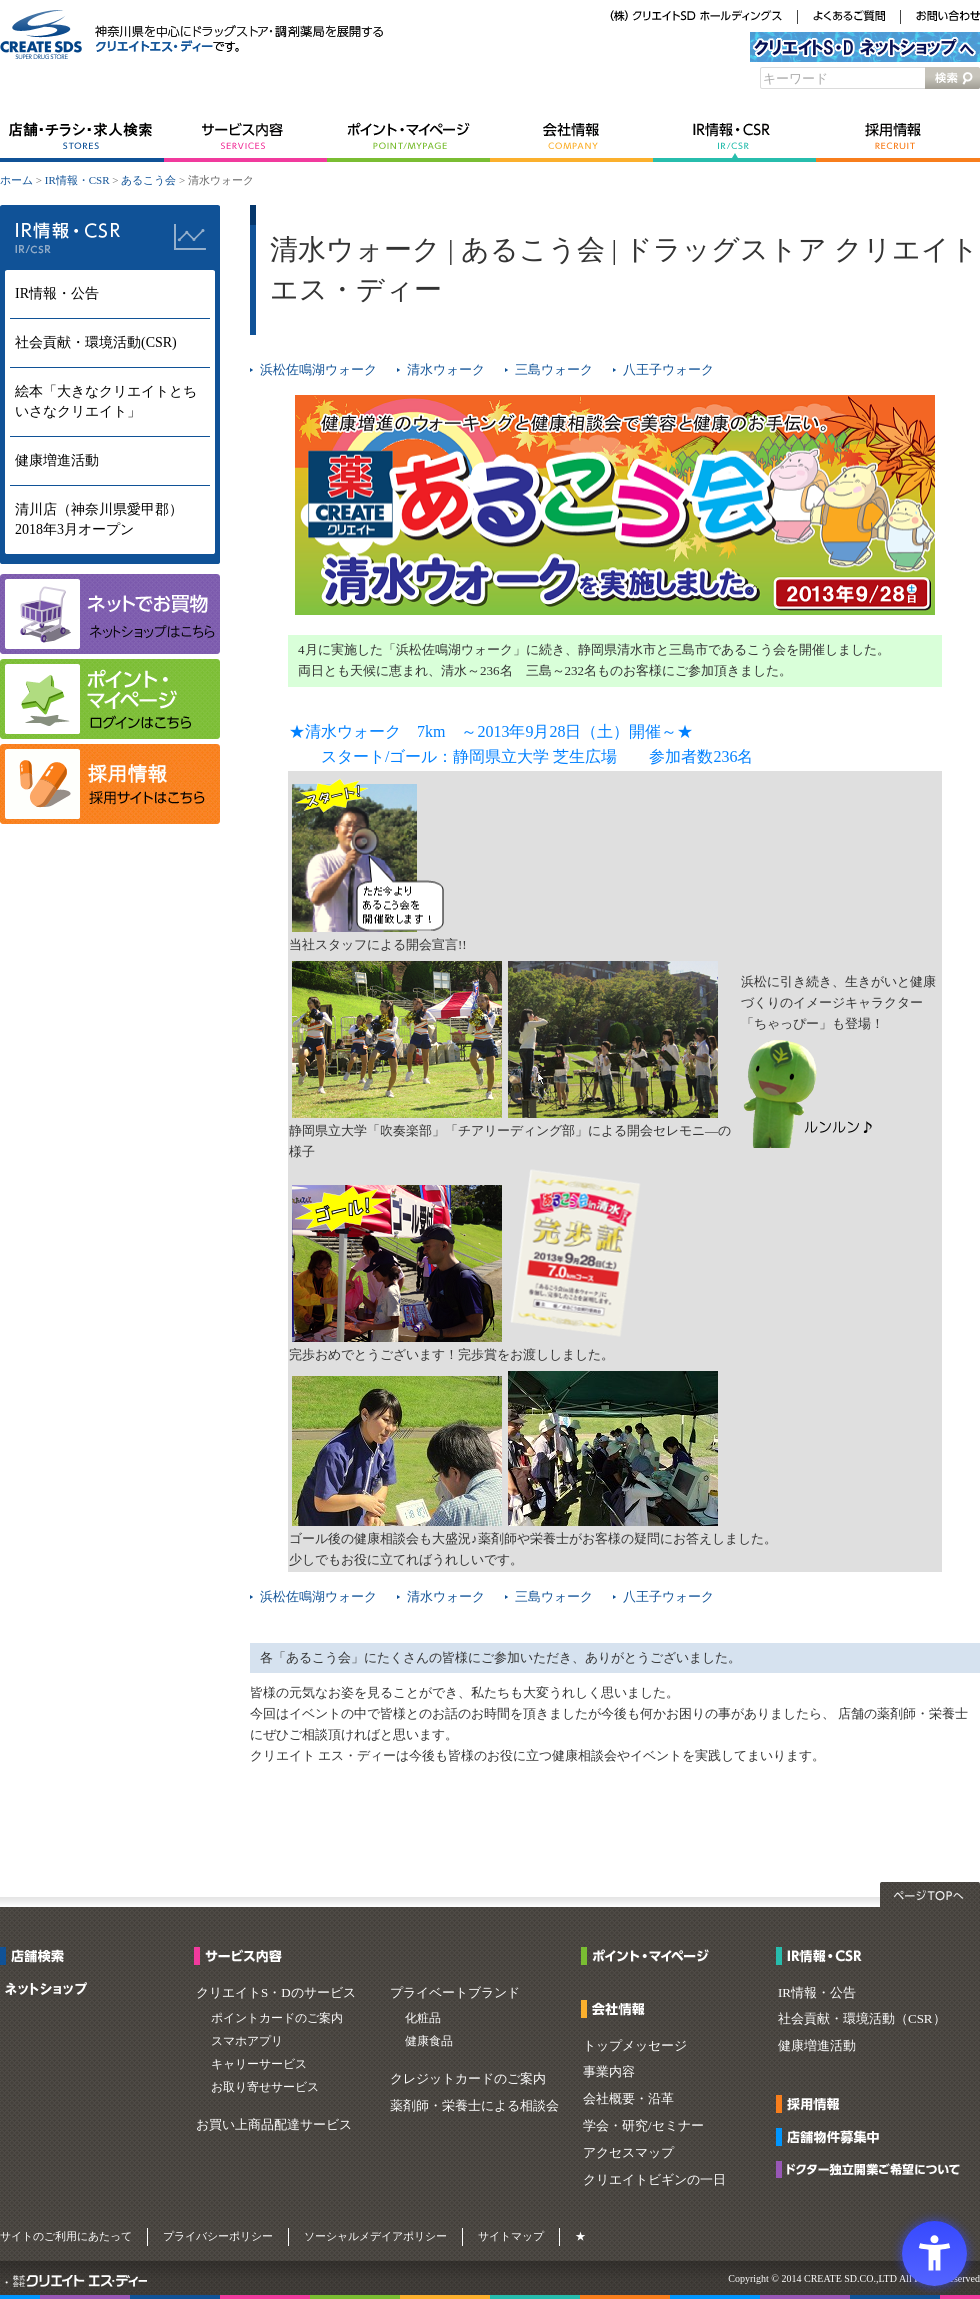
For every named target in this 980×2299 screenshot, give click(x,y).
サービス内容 (245, 137)
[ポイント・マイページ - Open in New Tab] (650, 1958)
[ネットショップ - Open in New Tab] (46, 1991)
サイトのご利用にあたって (66, 2236)
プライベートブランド (455, 1992)
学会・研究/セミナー (643, 2125)
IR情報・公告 (57, 293)
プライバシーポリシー (218, 2236)
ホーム (16, 180)
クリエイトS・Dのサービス (276, 1992)
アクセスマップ (628, 2152)
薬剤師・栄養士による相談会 (474, 2105)
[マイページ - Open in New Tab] (110, 734)
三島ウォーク (554, 369)
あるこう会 (148, 180)
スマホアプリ (247, 2041)
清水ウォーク (446, 369)
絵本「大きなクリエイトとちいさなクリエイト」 (106, 401)
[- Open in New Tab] (110, 819)
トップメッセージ (635, 2045)
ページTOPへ (930, 1894)
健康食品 (429, 2041)
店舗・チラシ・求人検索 (82, 137)
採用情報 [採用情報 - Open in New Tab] (898, 137)
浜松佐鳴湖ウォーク (318, 369)
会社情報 (571, 137)
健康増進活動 (57, 460)
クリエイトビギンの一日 (654, 2179)
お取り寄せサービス (265, 2087)
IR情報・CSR (734, 137)
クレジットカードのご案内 (468, 2078)
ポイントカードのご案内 (277, 2018)
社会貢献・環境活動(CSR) (96, 342)
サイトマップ (511, 2236)
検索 (952, 78)
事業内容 (609, 2071)
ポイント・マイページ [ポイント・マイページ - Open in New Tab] (408, 137)
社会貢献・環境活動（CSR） (862, 2018)
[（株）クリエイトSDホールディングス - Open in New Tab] (696, 17)
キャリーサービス (259, 2064)
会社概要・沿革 (628, 2098)
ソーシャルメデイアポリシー (375, 2236)
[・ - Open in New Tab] (6, 2282)
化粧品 (423, 2018)
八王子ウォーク (668, 369)
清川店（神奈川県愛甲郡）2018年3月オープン (99, 519)
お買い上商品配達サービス (274, 2124)
